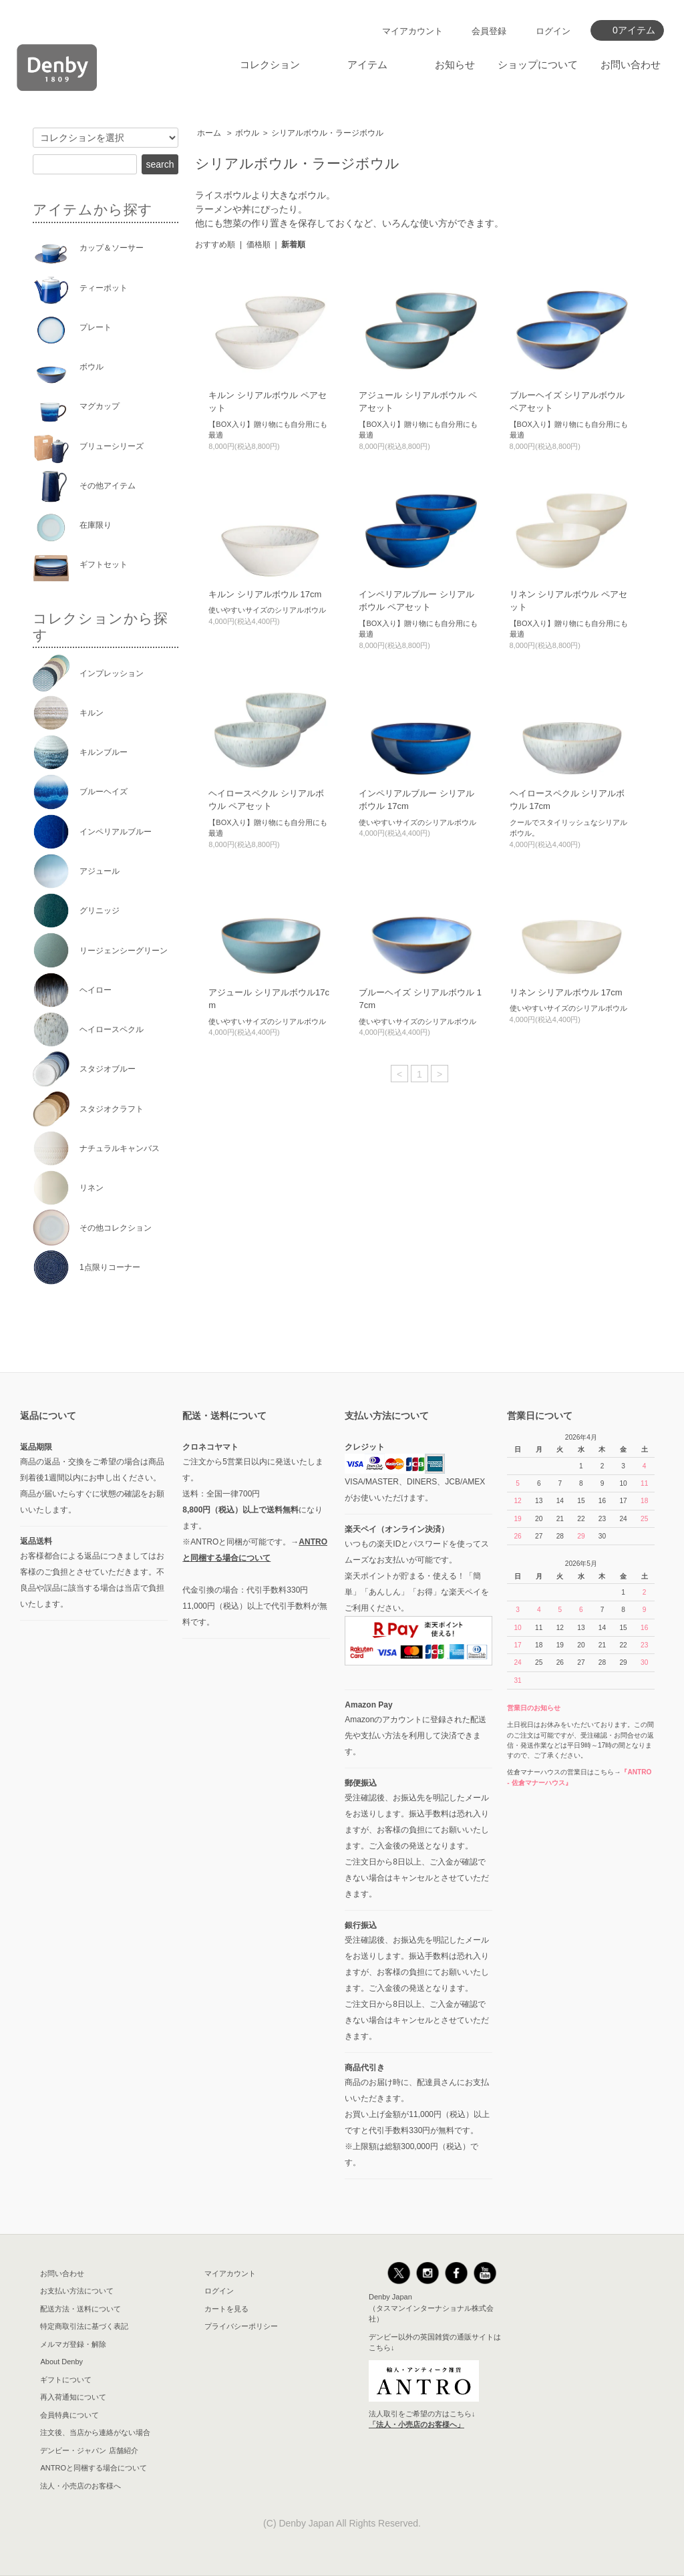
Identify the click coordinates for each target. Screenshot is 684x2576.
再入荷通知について (73, 2397)
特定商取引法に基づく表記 (84, 2326)
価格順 (258, 244)
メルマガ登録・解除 (73, 2344)
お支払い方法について (77, 2291)
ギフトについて (66, 2380)
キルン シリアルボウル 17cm (264, 594)
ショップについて (538, 64)
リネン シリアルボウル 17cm (566, 992)
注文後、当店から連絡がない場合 (95, 2432)
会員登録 (489, 31)
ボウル (247, 133)
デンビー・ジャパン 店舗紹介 (89, 2450)
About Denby (61, 2362)
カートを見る (226, 2309)
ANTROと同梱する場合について (93, 2468)
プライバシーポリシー (241, 2326)
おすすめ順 (215, 244)
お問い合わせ (631, 64)
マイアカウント (412, 31)
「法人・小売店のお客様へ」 (416, 2424)
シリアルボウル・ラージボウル (327, 133)
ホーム (209, 133)
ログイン (553, 31)
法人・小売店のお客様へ (80, 2486)
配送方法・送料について (80, 2309)
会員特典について (69, 2415)
